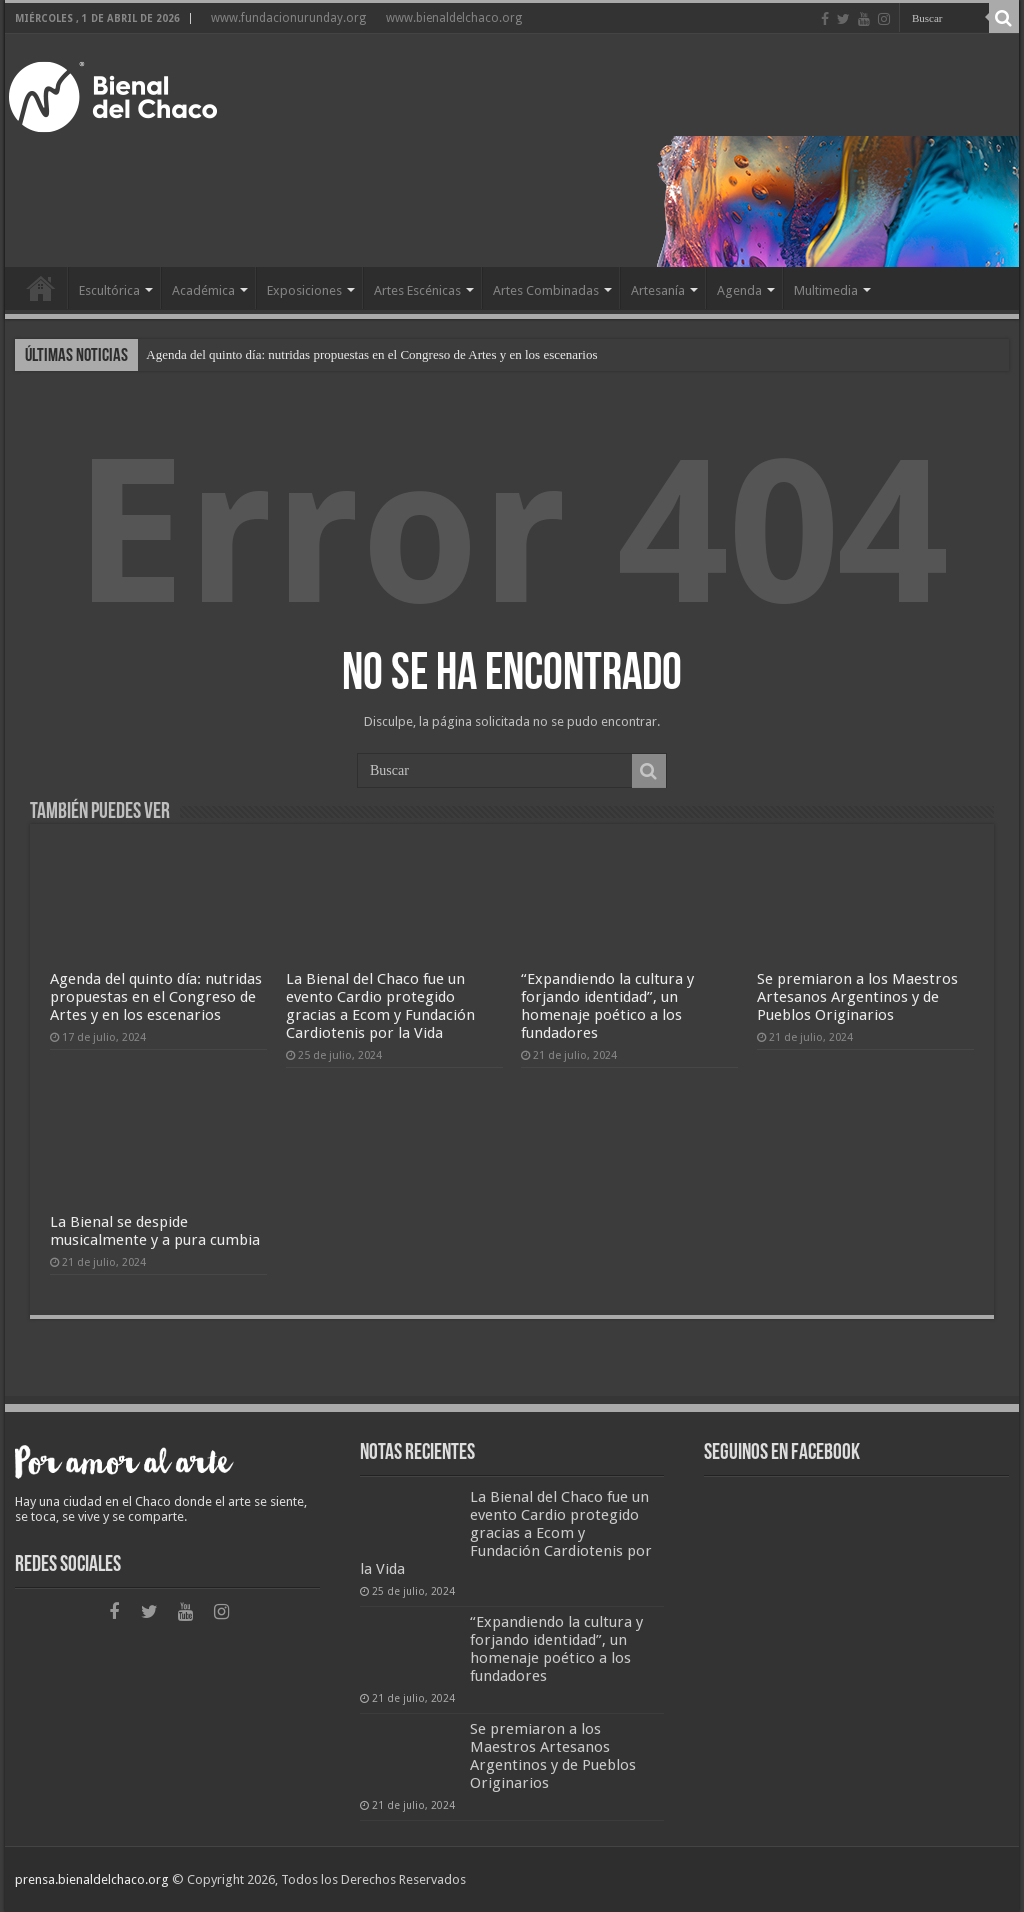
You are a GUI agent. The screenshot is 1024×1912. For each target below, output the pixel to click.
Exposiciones (304, 290)
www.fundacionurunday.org (288, 18)
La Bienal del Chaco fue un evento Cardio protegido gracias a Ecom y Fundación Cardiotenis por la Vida (380, 1006)
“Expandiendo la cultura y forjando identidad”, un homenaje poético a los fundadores (607, 1006)
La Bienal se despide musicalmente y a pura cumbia (155, 1231)
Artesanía (658, 290)
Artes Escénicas (417, 290)
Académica (203, 290)
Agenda (739, 290)
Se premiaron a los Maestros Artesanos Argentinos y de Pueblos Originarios (857, 997)
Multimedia (826, 290)
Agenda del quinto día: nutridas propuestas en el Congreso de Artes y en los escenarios (371, 354)
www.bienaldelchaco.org (454, 18)
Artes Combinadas (546, 290)
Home (41, 288)
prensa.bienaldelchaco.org (92, 1879)
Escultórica (109, 290)
